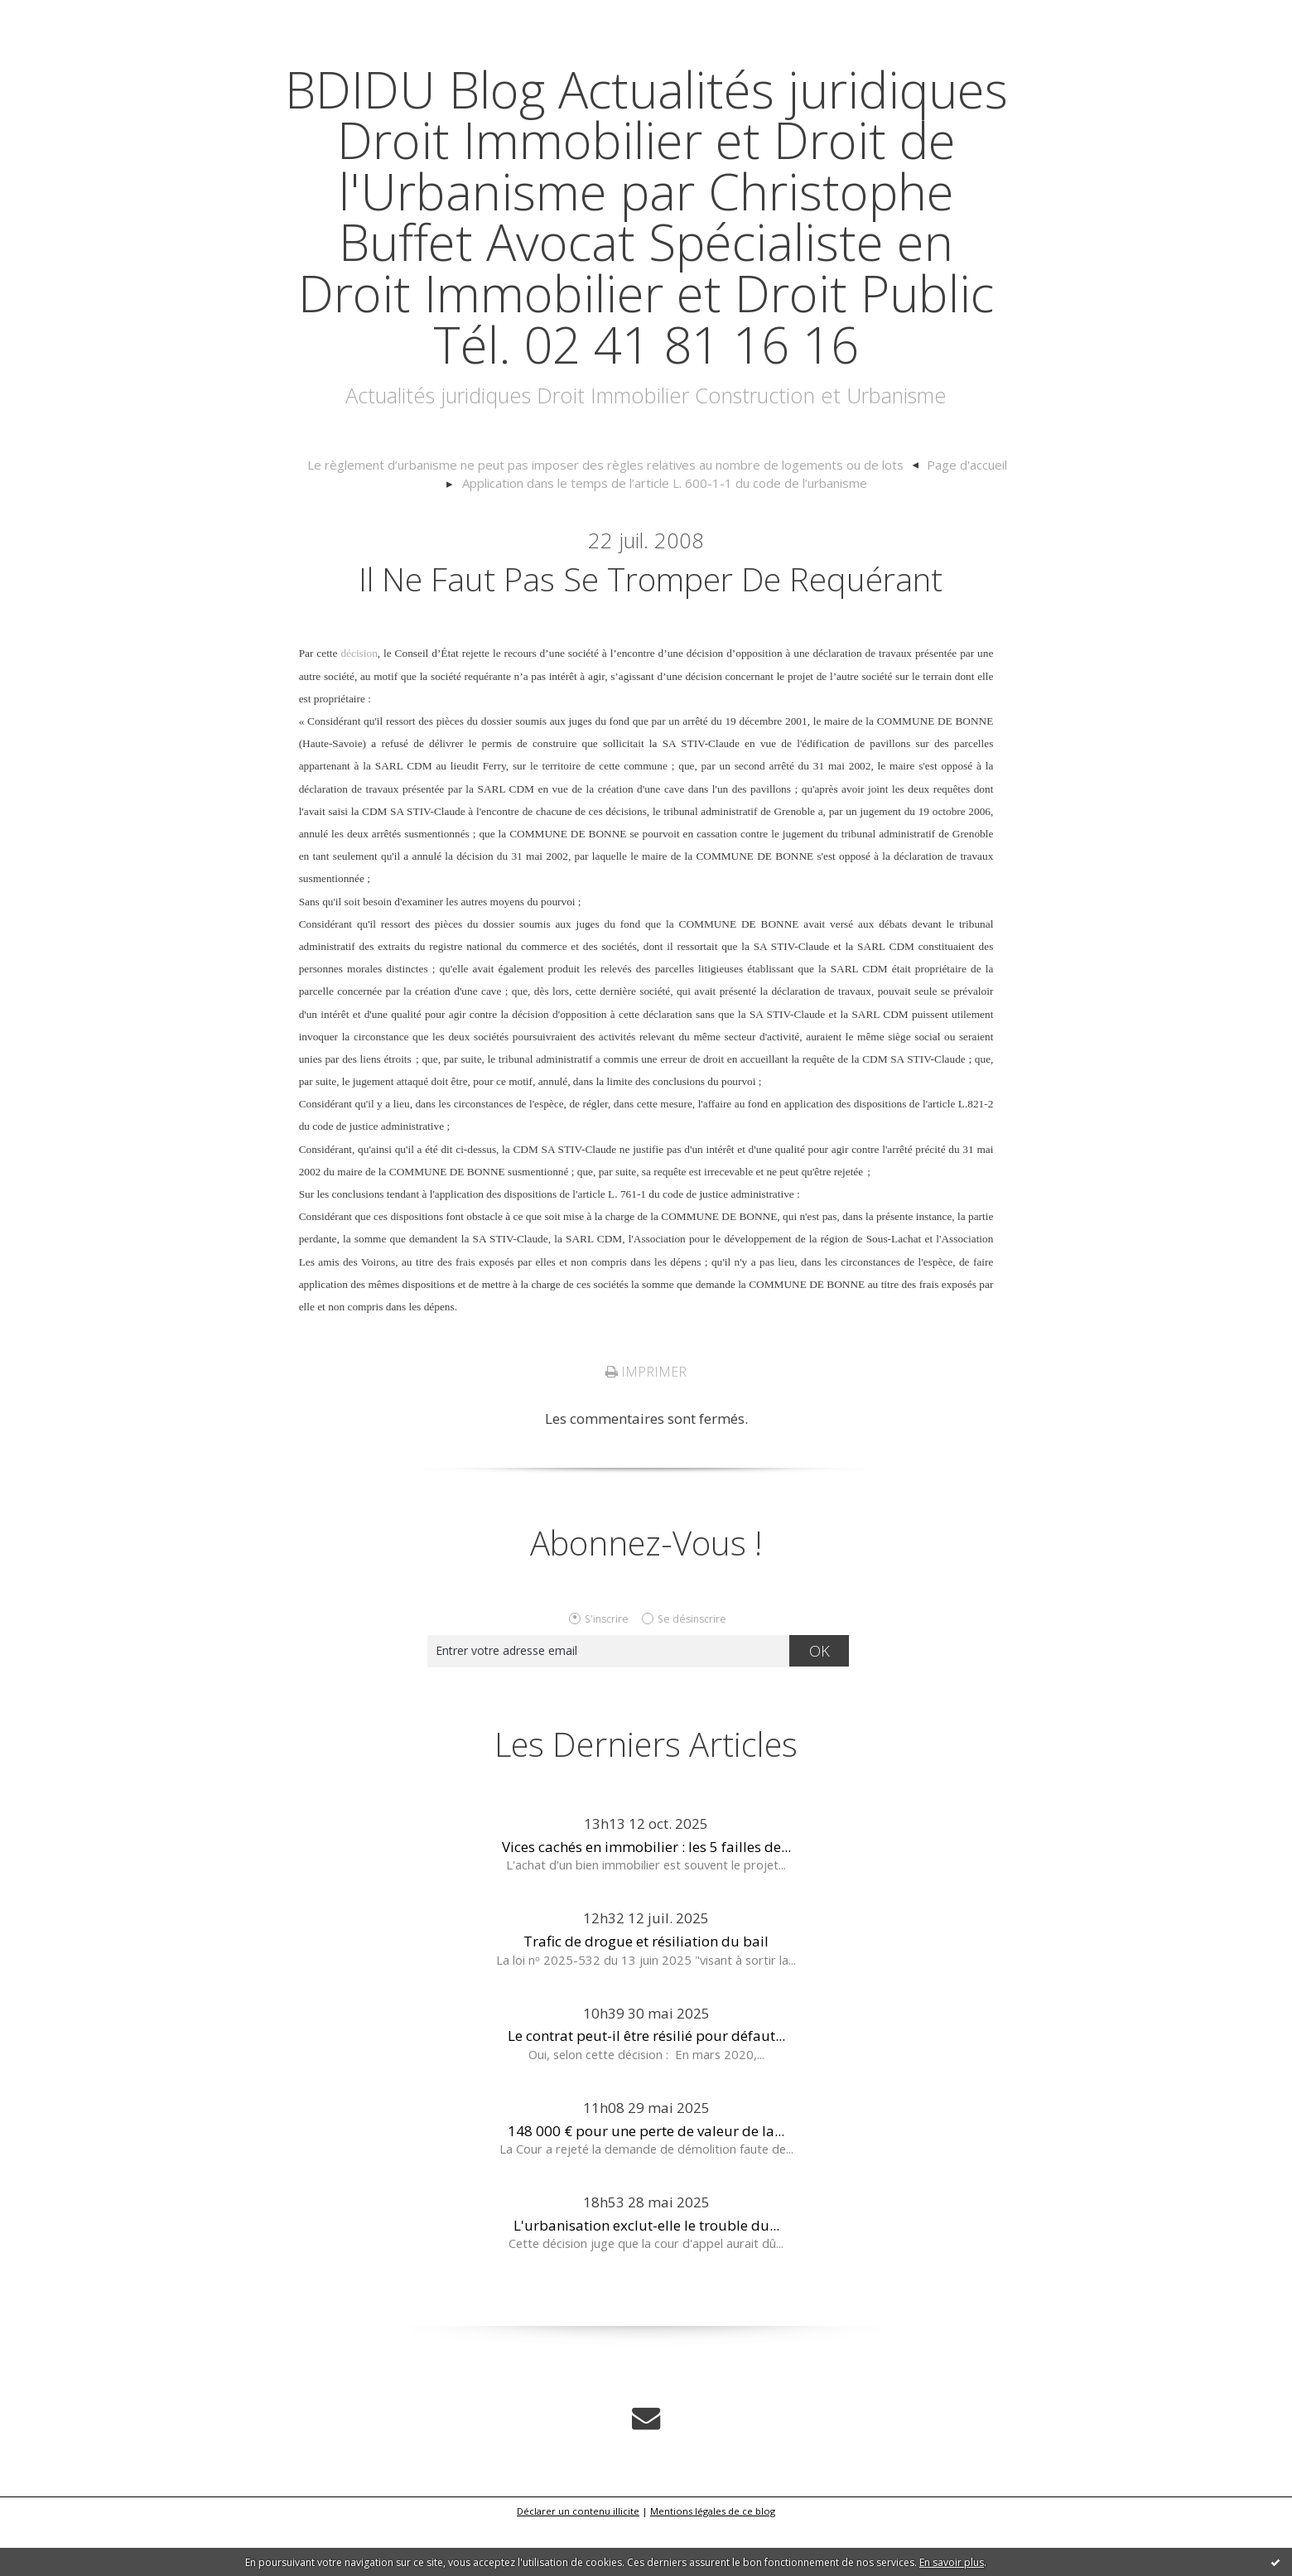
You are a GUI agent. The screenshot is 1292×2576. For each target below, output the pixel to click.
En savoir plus (951, 2562)
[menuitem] (615, 517)
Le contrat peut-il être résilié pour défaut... (646, 2087)
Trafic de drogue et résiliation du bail (646, 1993)
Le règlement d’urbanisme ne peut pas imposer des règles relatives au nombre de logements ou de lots (606, 516)
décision (358, 705)
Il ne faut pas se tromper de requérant (651, 629)
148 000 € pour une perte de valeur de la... (646, 2182)
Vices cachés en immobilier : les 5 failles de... (646, 1898)
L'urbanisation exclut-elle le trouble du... (646, 2276)
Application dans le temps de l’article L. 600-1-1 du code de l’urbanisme (664, 534)
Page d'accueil (956, 516)
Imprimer (646, 1424)
